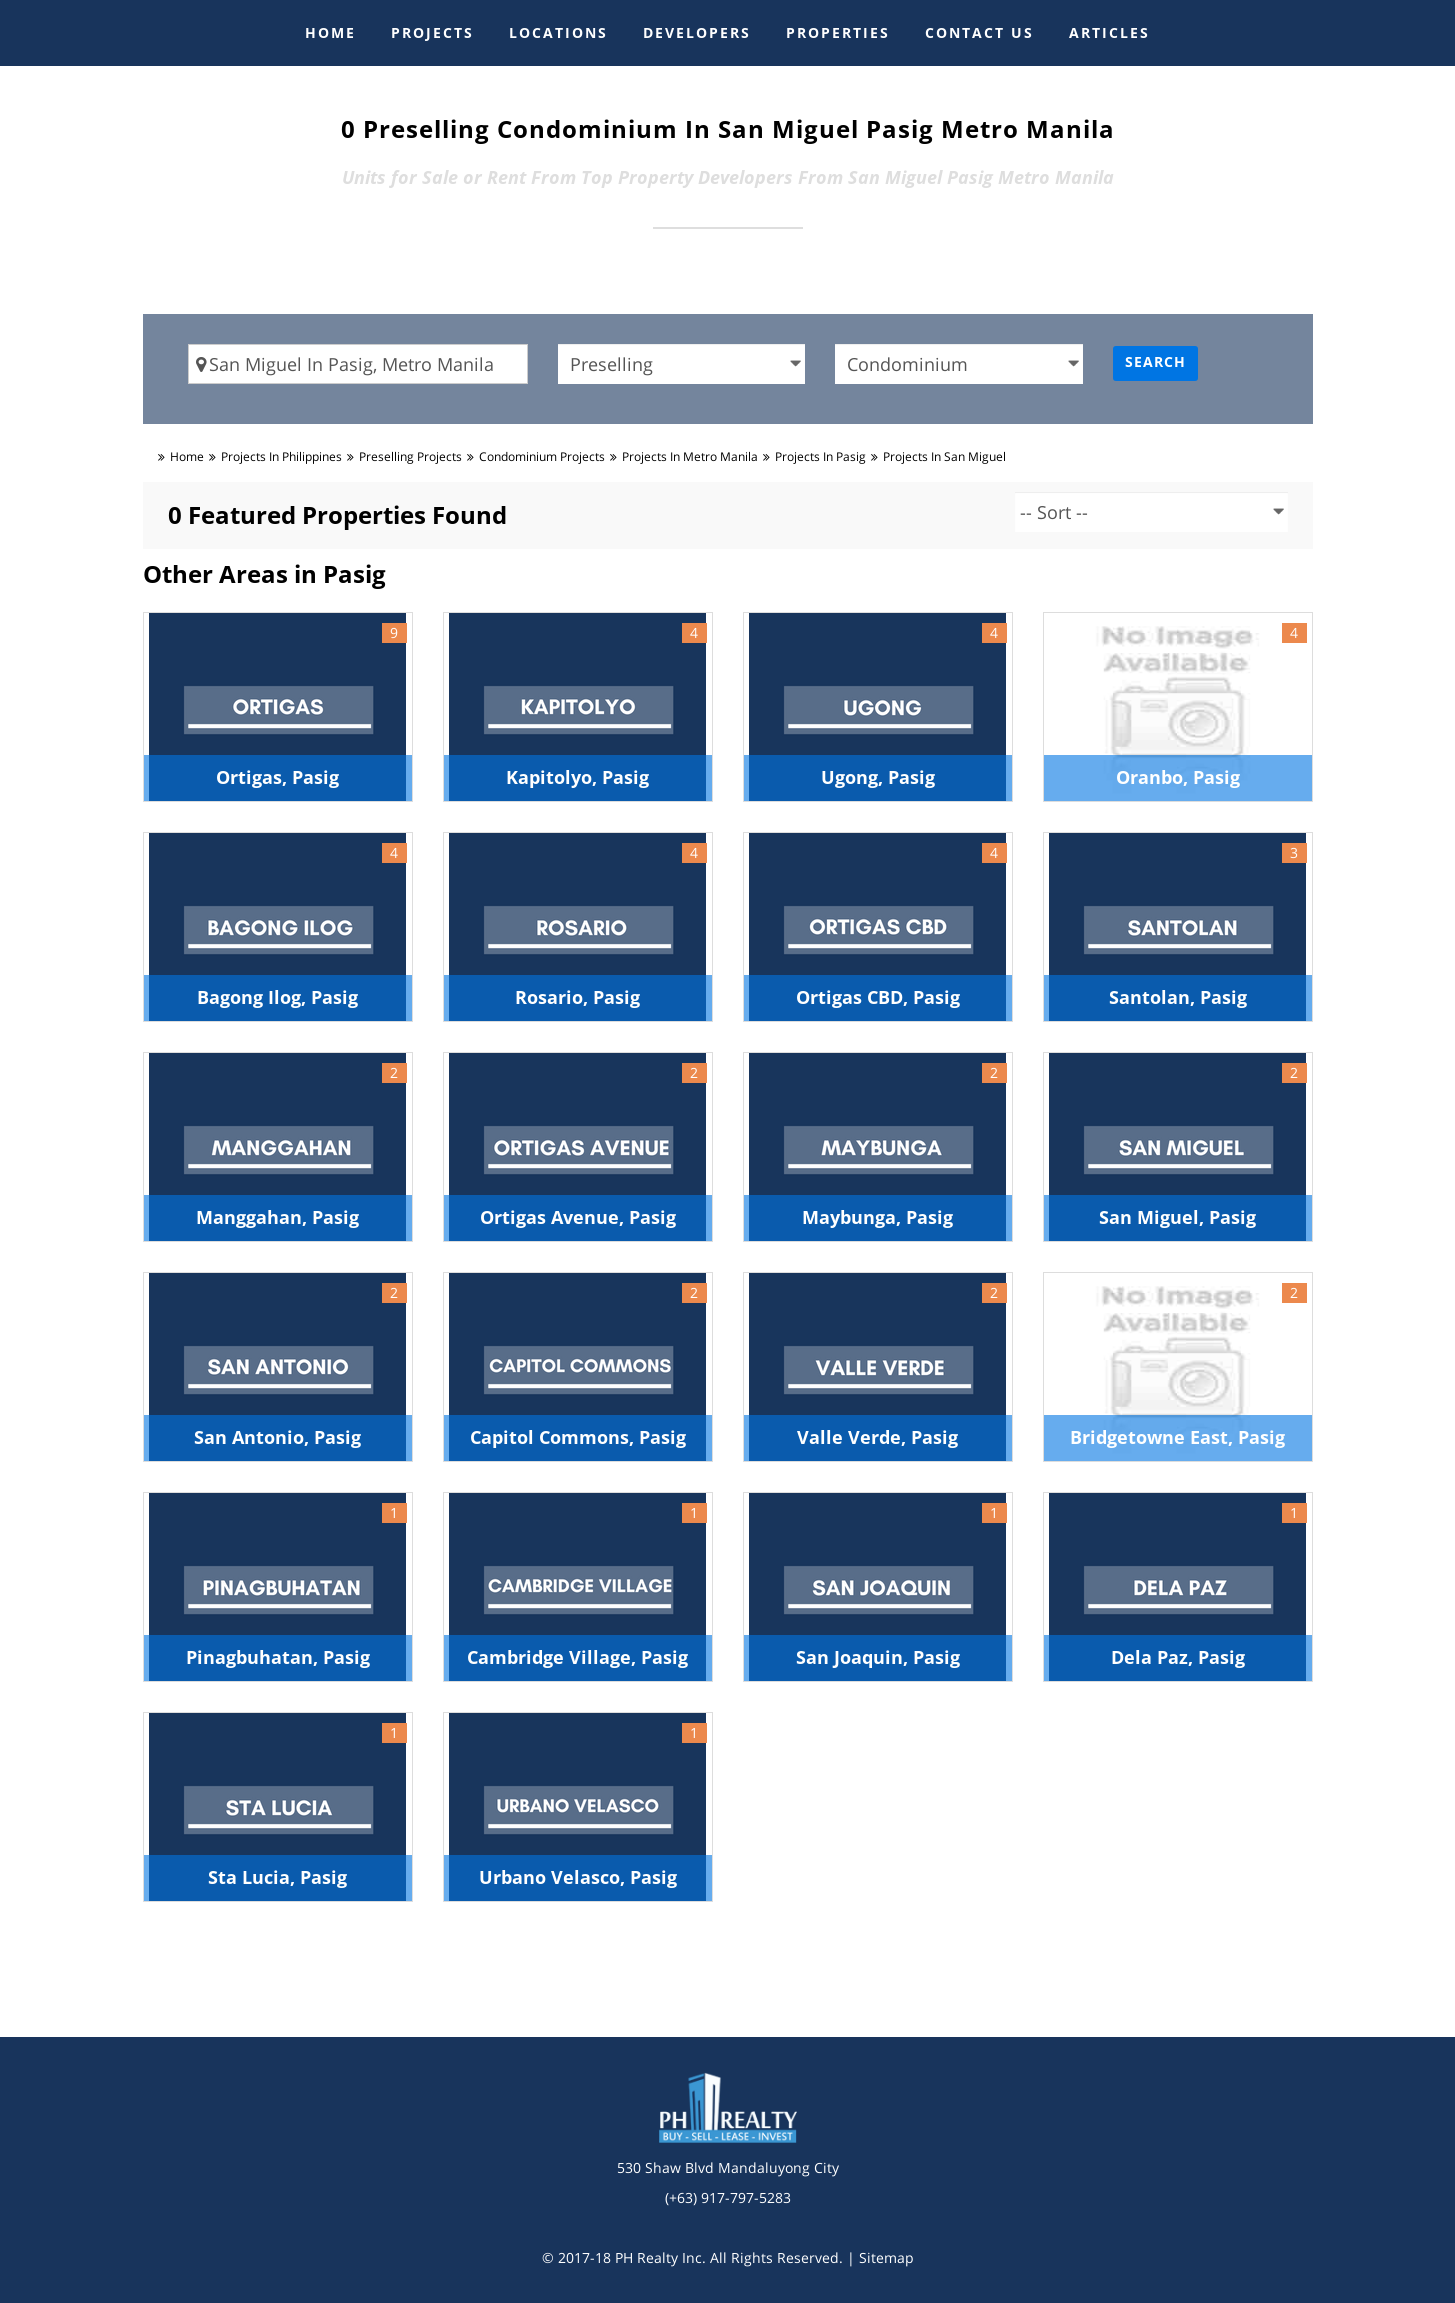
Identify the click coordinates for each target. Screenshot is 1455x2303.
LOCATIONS (558, 32)
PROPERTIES (838, 32)
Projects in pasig (820, 456)
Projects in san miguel (944, 456)
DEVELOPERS (697, 32)
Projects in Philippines (281, 456)
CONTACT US (979, 32)
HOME (330, 32)
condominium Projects (542, 456)
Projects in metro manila (690, 456)
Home (187, 456)
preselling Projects (410, 456)
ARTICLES (1109, 32)
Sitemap (886, 2257)
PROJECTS (432, 32)
